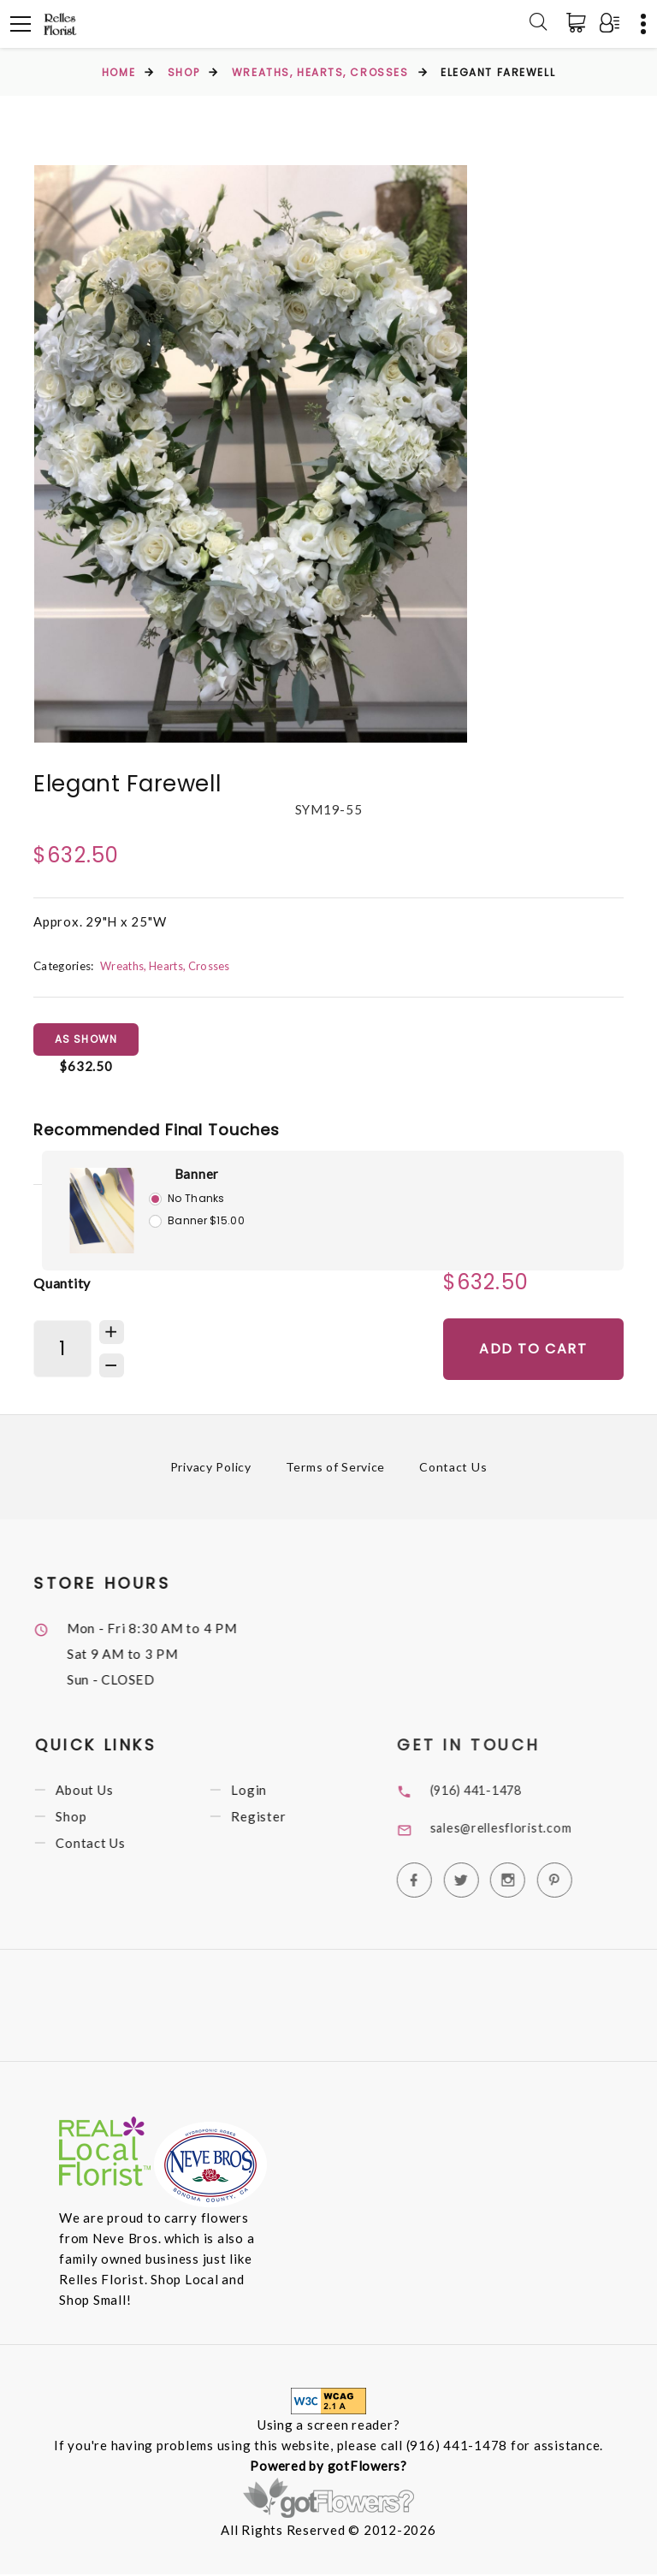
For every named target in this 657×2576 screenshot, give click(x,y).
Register (284, 1822)
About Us (110, 1794)
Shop (183, 72)
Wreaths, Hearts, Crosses (320, 72)
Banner (197, 1175)
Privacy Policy (210, 1468)
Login (275, 1794)
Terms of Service (336, 1468)
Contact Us (454, 1468)
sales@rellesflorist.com (530, 1830)
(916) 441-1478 (507, 1791)
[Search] (538, 23)
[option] (250, 453)
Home (118, 72)
